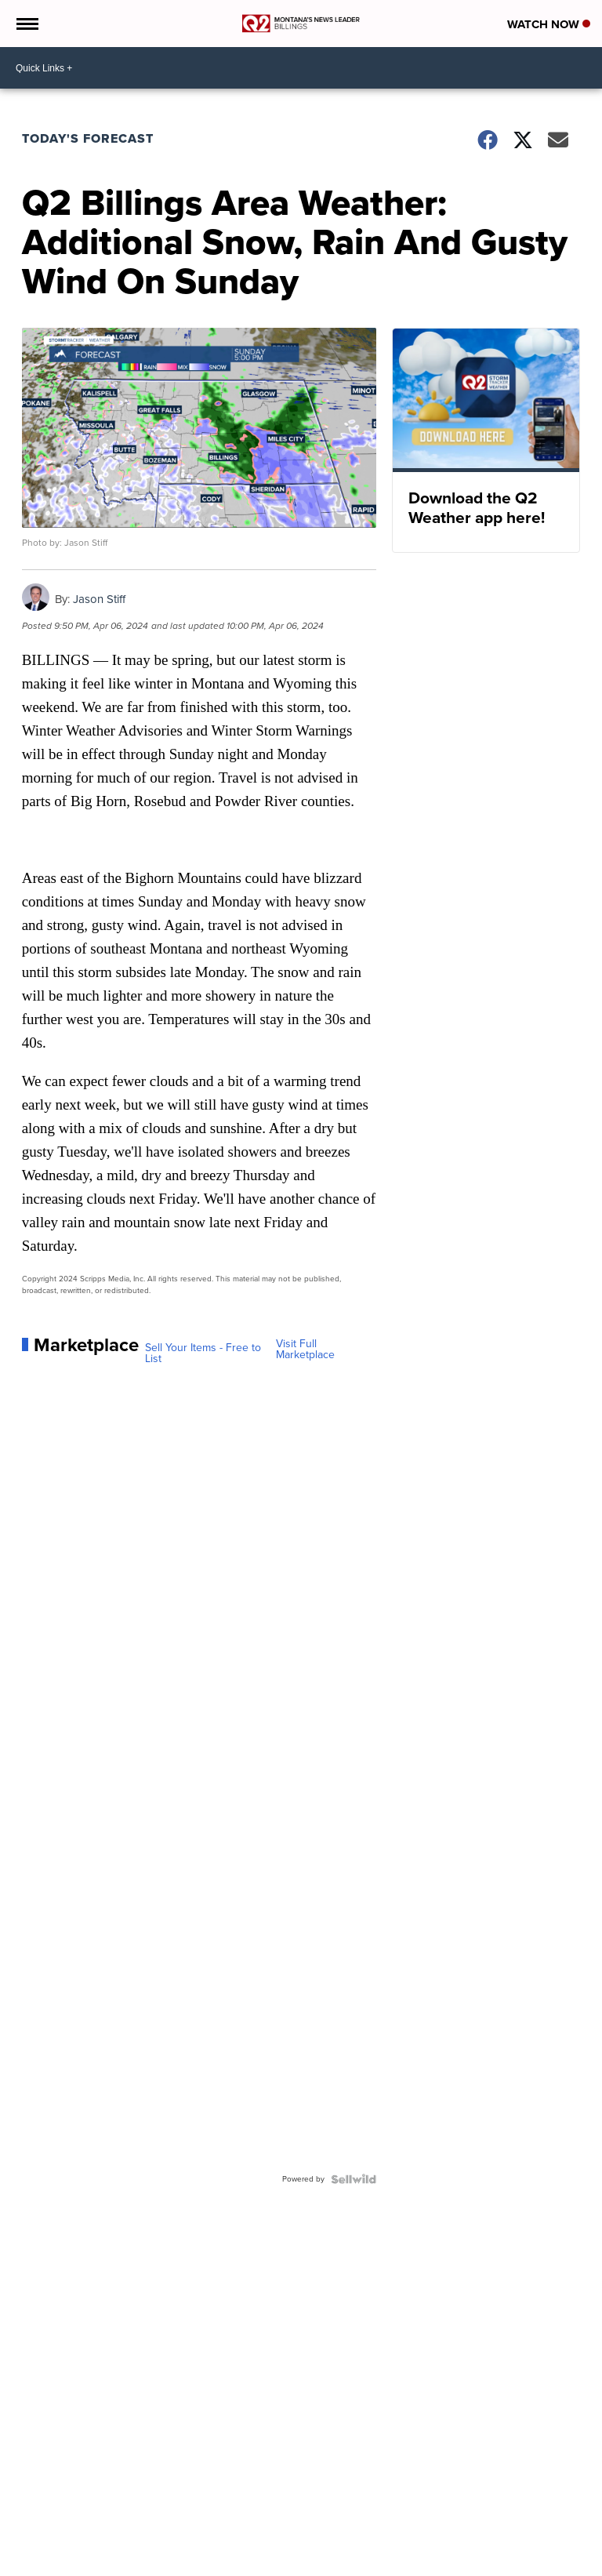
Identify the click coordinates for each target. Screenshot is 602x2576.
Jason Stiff (99, 599)
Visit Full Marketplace (305, 1350)
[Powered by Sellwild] (353, 2179)
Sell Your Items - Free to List (203, 1353)
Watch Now (548, 24)
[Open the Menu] (26, 23)
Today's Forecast (88, 138)
